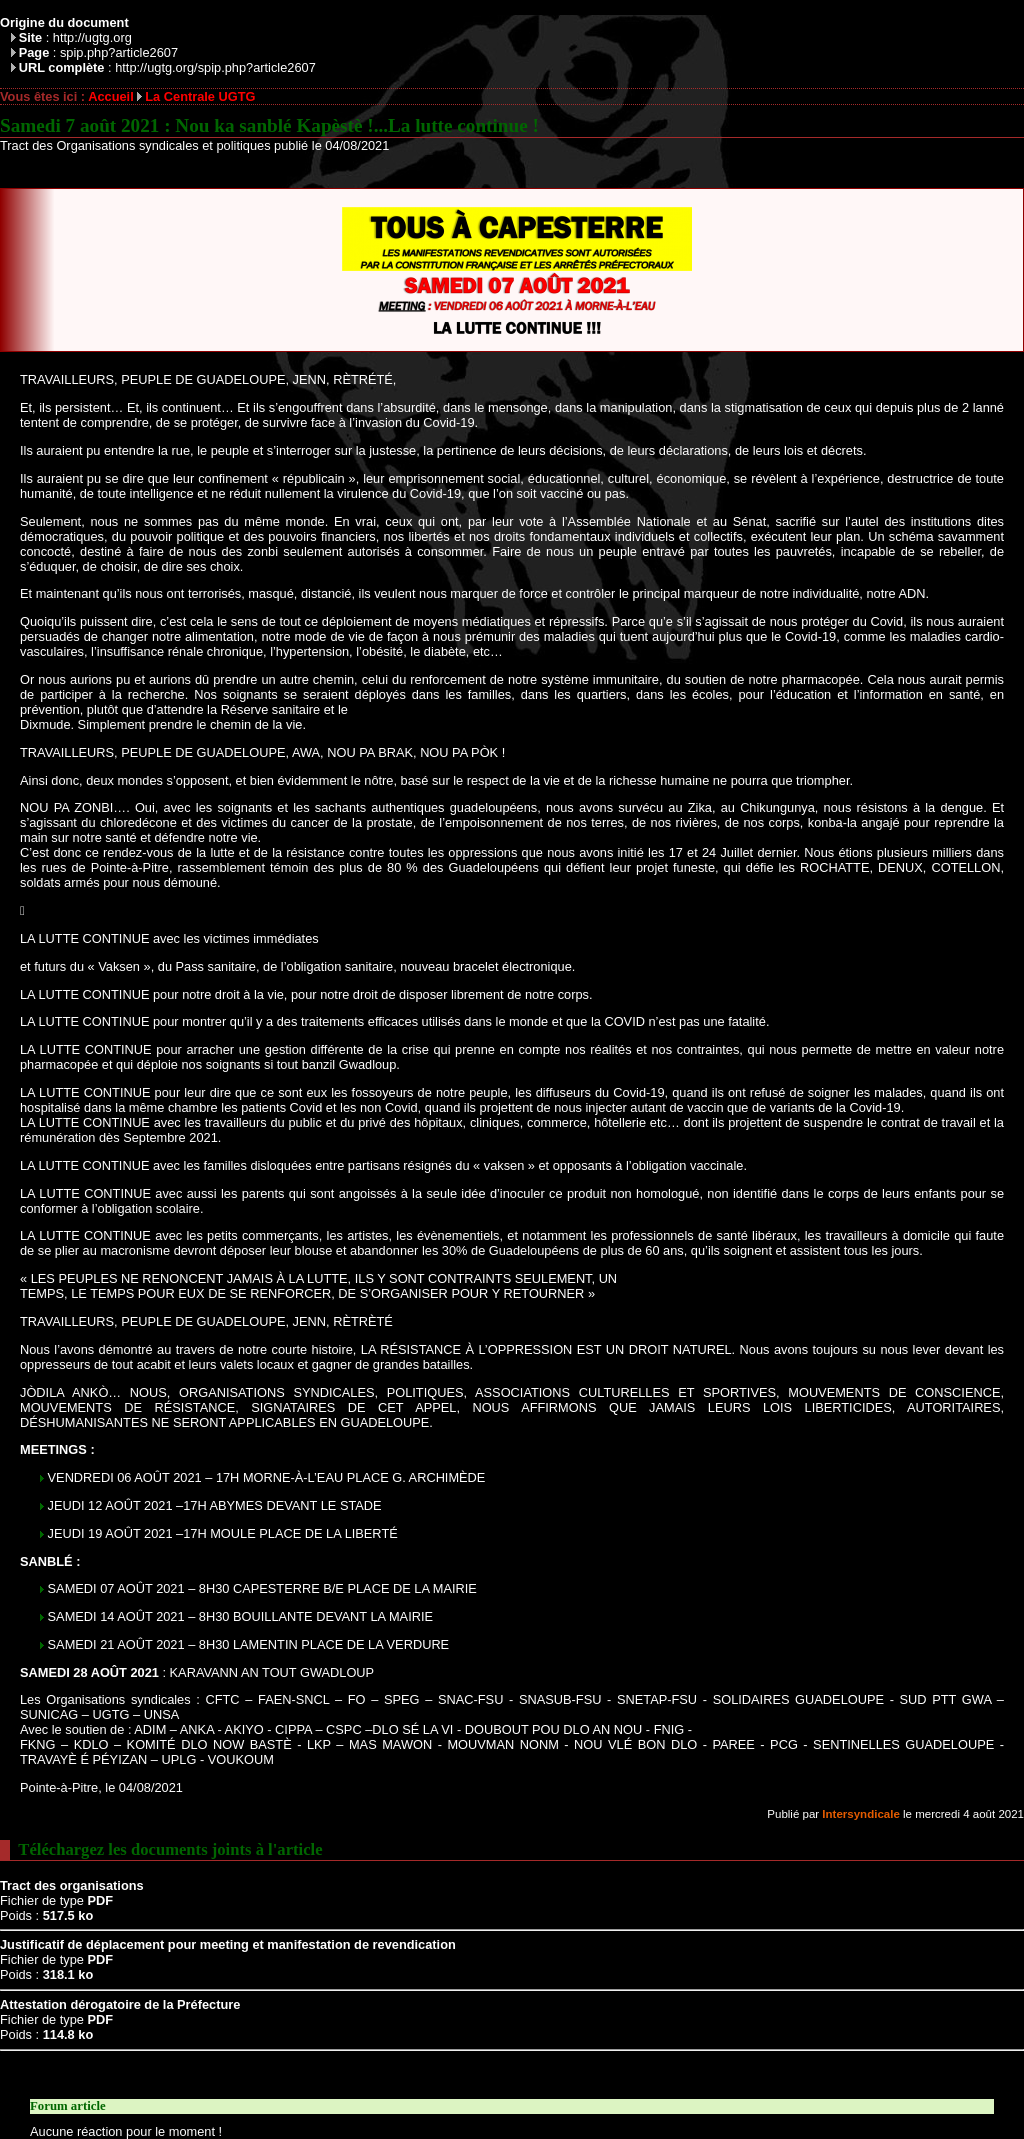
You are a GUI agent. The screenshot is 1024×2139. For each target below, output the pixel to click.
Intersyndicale (860, 1814)
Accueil (111, 96)
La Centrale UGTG (200, 96)
